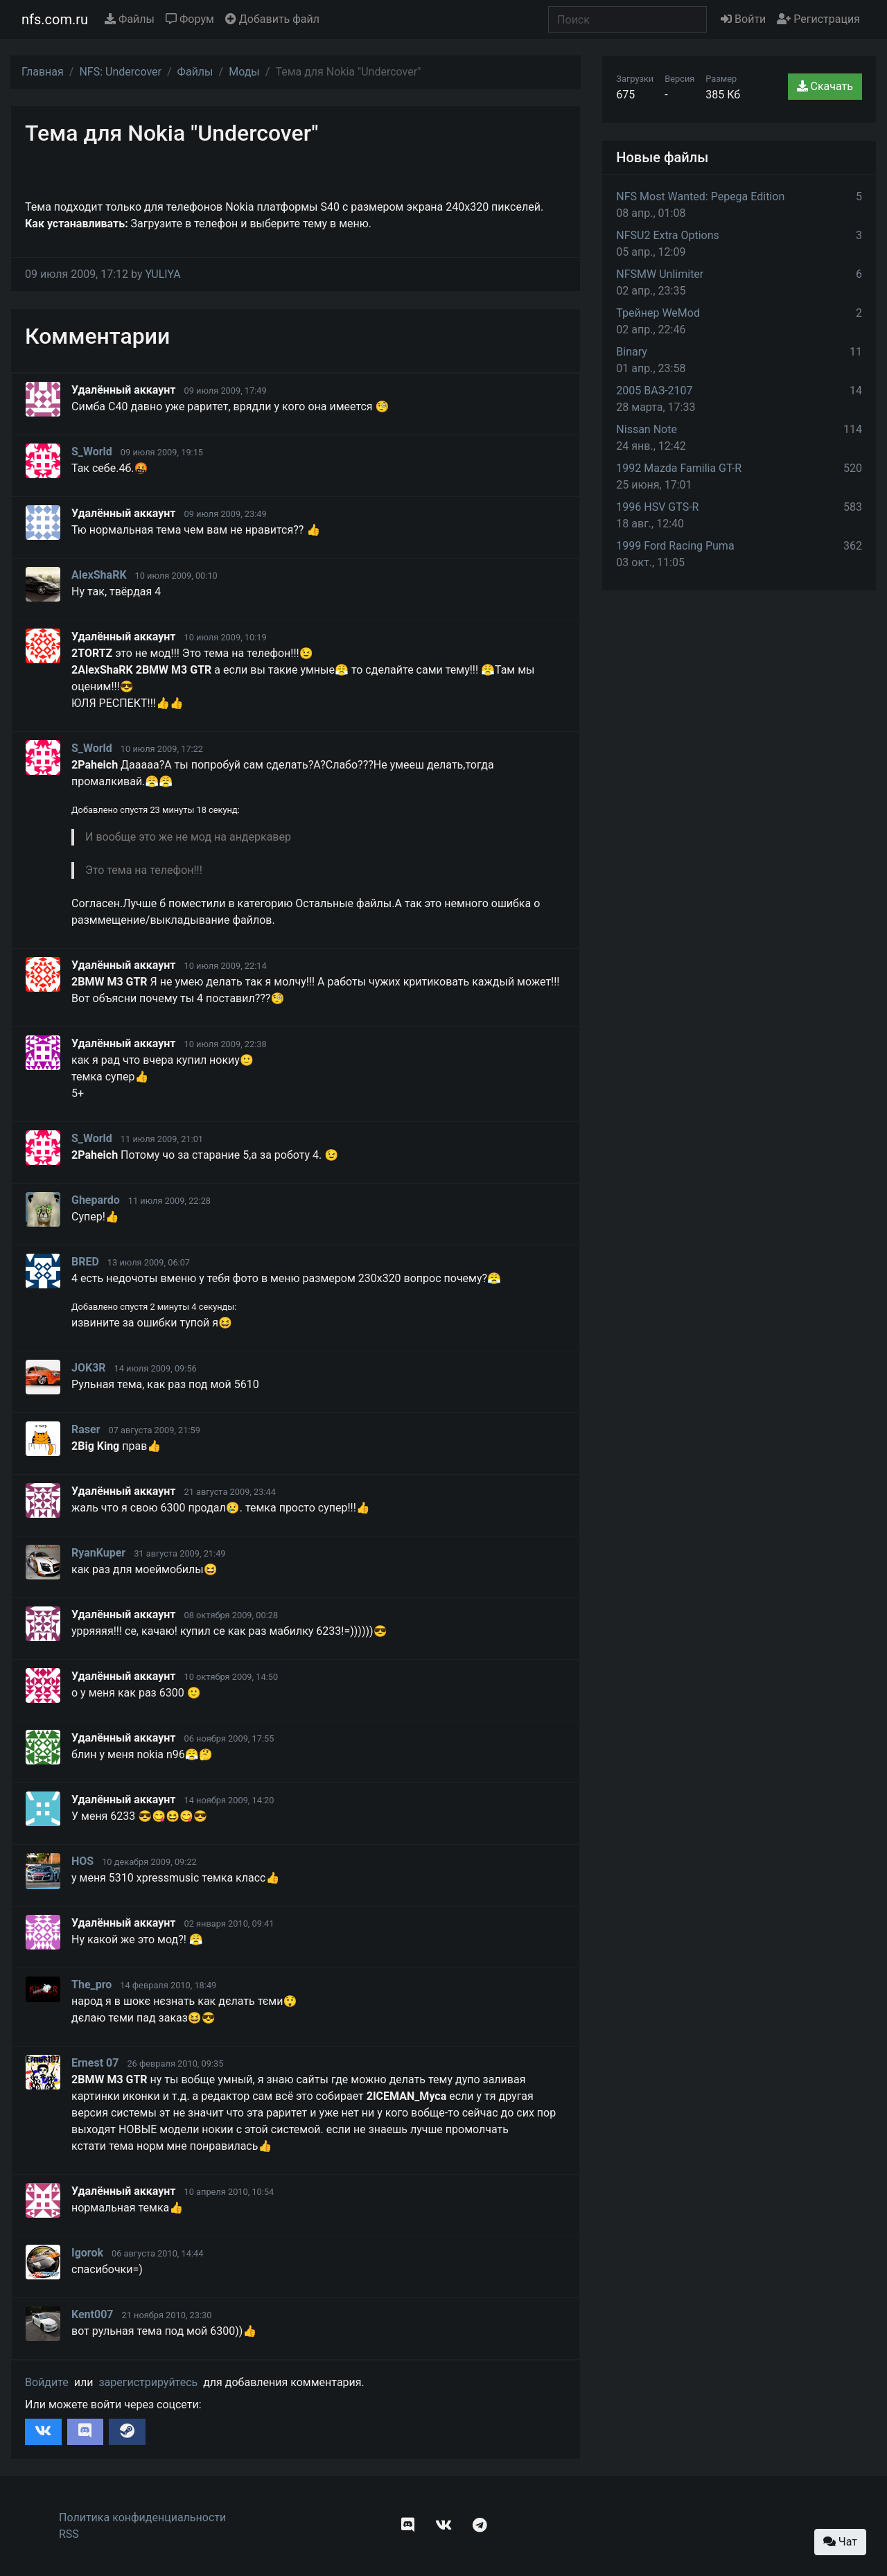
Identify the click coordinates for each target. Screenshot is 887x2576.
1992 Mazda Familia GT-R (678, 468)
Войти (743, 19)
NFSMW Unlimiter (659, 274)
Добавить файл (272, 19)
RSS (69, 2534)
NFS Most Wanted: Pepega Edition (700, 196)
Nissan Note (646, 429)
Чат (840, 2541)
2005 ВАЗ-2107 (654, 390)
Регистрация (818, 19)
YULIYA (162, 274)
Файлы (130, 19)
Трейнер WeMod (658, 312)
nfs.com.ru (54, 19)
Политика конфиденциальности (142, 2517)
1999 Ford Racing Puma (675, 545)
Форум (190, 19)
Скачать (825, 86)
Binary (631, 351)
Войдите (47, 2382)
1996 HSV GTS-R (657, 507)
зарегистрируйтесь (147, 2382)
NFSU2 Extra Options (667, 235)
